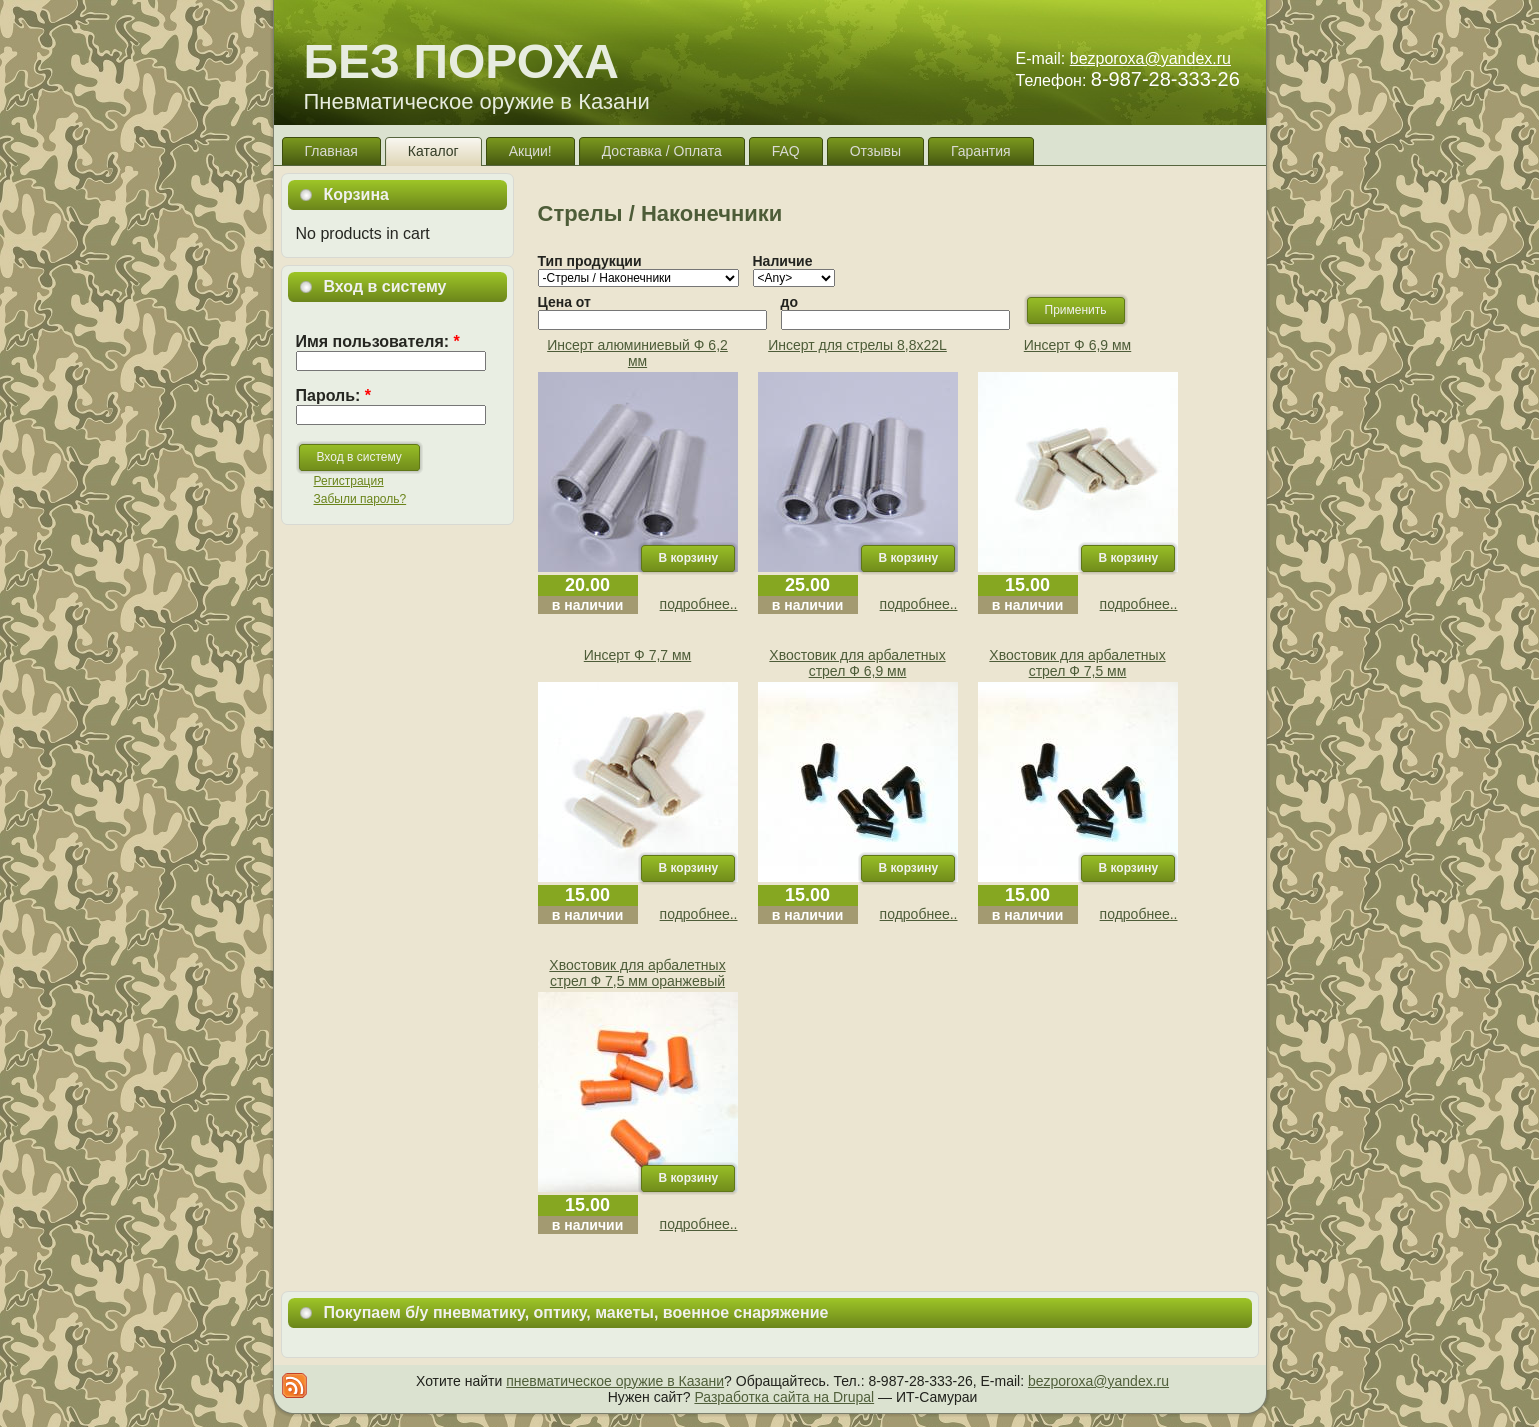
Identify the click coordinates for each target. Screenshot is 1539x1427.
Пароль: (334, 395)
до (789, 302)
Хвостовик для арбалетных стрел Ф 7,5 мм (1077, 663)
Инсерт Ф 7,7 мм (638, 655)
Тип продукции (590, 261)
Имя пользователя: (378, 341)
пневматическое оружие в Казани (615, 1381)
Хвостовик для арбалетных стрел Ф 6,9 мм (857, 663)
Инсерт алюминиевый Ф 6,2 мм (637, 353)
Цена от (564, 302)
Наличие (783, 261)
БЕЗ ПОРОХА (461, 61)
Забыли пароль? (360, 499)
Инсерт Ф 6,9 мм (1078, 345)
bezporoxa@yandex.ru (1150, 58)
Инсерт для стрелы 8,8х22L (857, 345)
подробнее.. (699, 604)
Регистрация (349, 481)
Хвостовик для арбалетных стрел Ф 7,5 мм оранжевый (637, 973)
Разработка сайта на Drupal (784, 1397)
